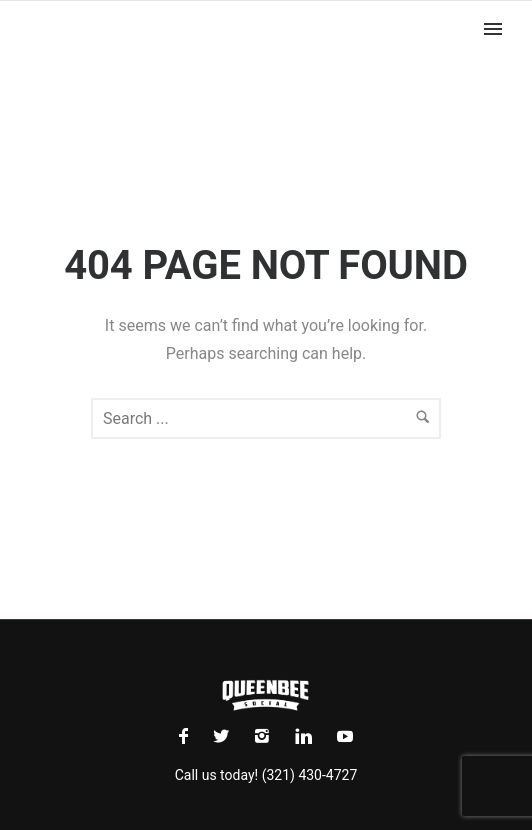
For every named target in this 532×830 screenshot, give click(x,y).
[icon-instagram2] (267, 736)
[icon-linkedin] (308, 736)
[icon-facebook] (188, 736)
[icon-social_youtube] (345, 736)
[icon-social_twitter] (226, 736)
